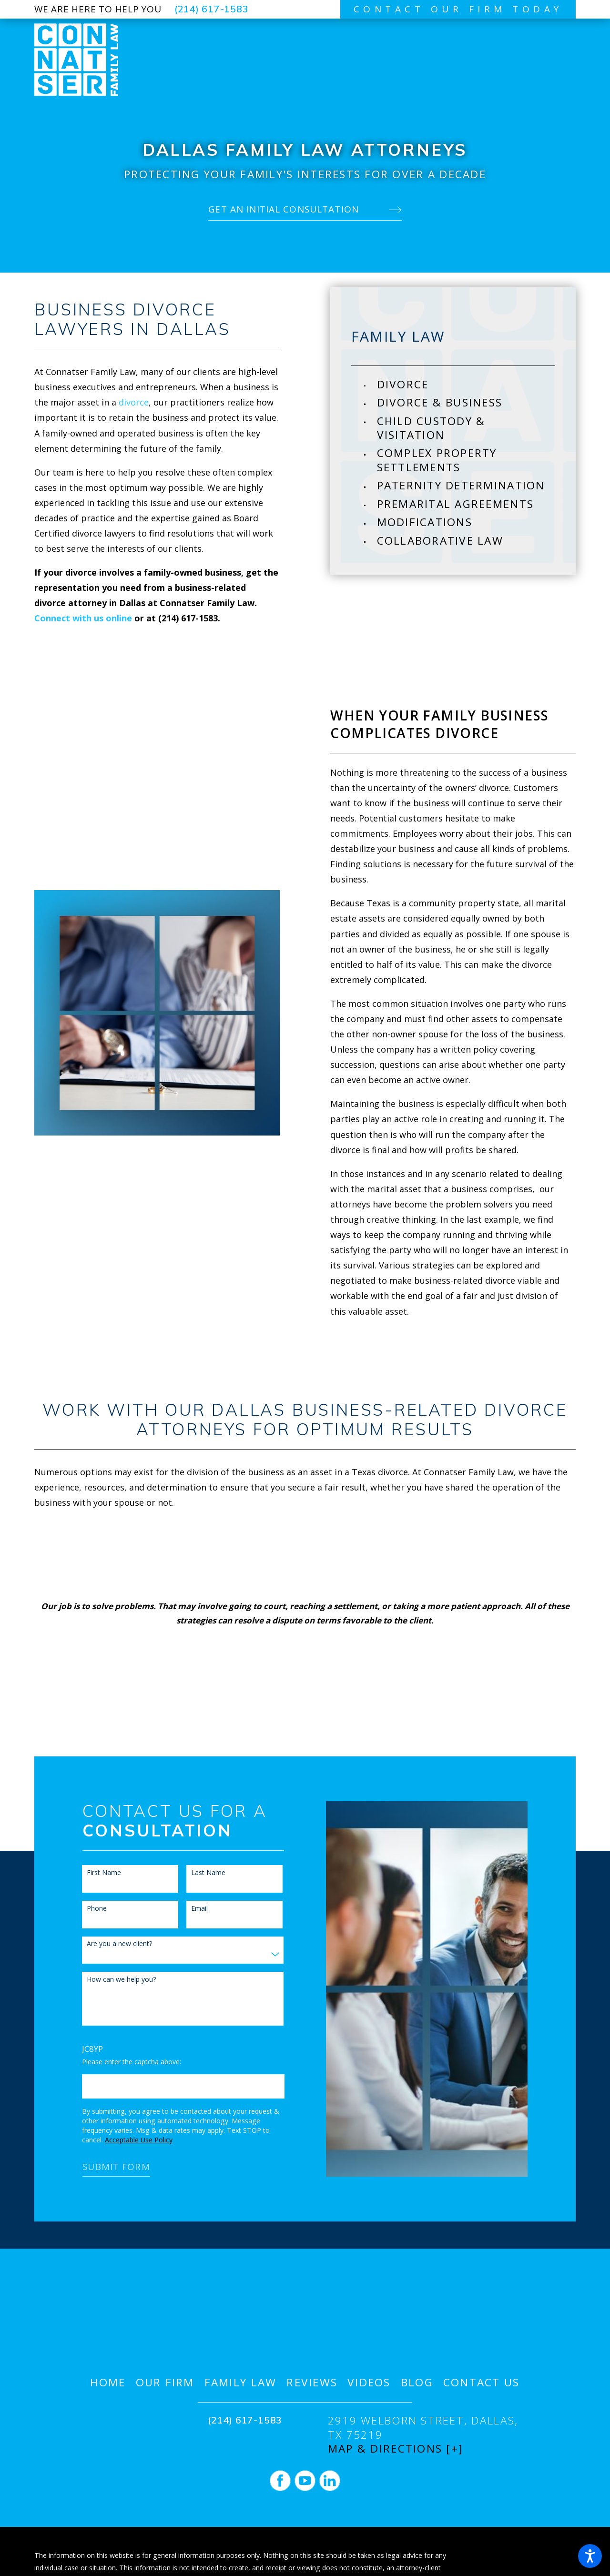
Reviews (311, 2382)
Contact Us (481, 2382)
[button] (590, 2556)
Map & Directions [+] (395, 2448)
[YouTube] (305, 2480)
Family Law (240, 2382)
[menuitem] (466, 384)
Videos (369, 2382)
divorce (134, 402)
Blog (417, 2382)
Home (107, 2382)
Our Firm (165, 2382)
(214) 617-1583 (211, 9)
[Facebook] (280, 2480)
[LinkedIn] (329, 2480)
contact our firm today (458, 9)
